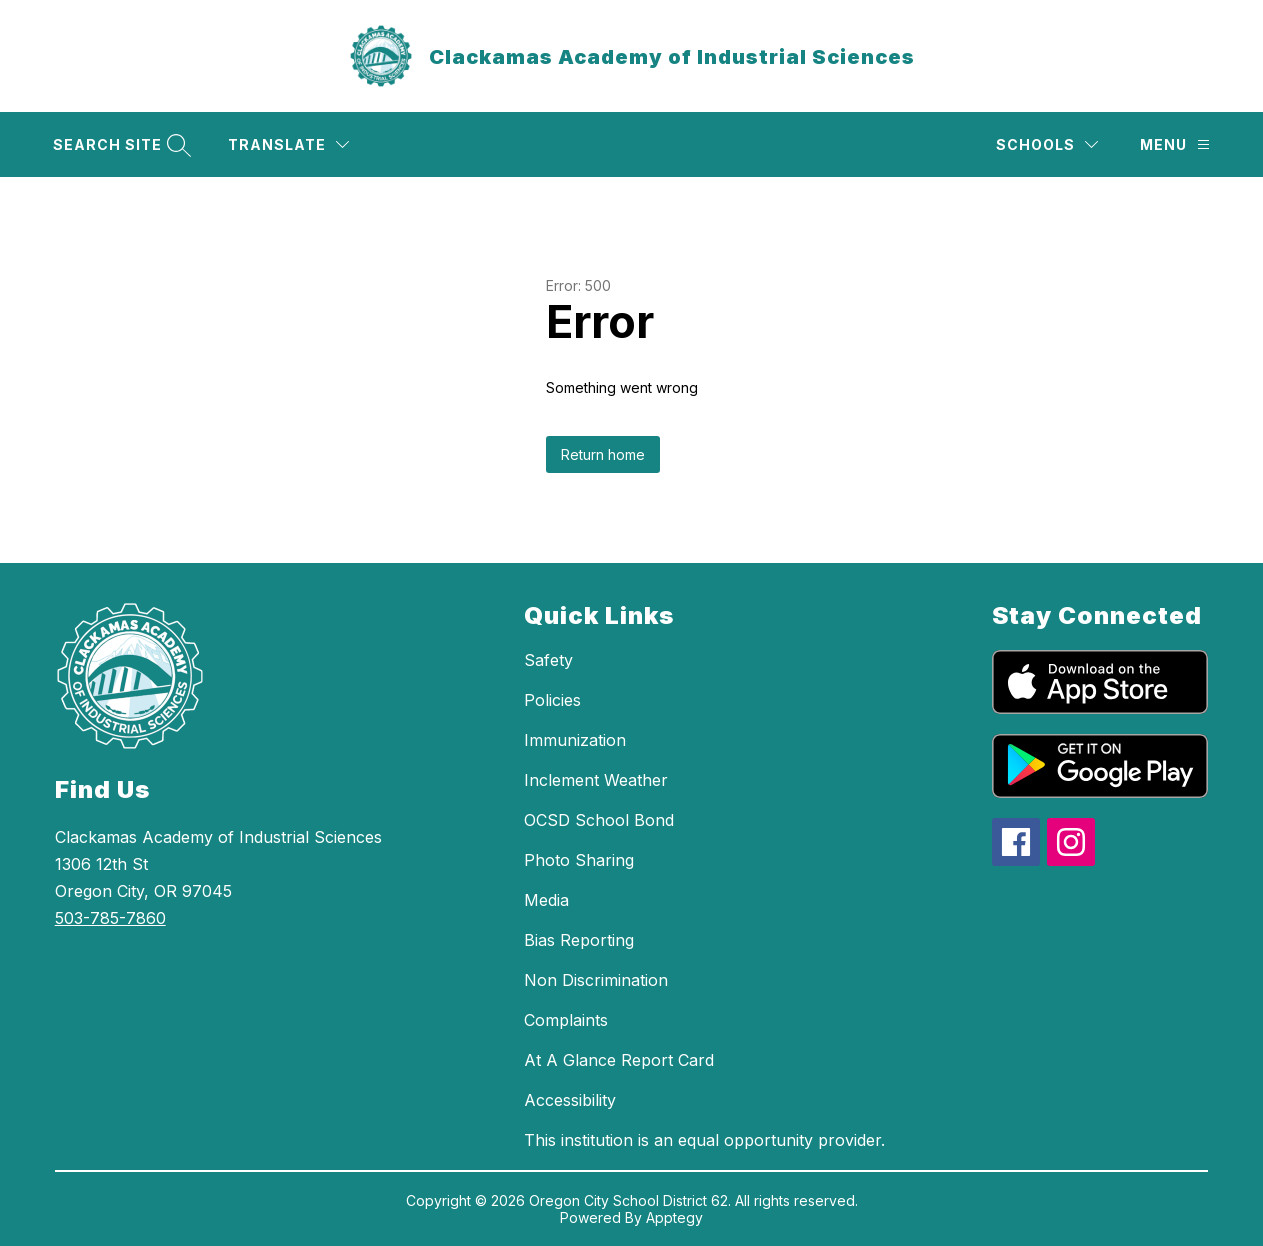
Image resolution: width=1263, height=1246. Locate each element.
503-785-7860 (110, 918)
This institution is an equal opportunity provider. (704, 1140)
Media (546, 900)
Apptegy (674, 1217)
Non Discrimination (596, 980)
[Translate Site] (288, 144)
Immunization (575, 740)
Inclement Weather (596, 780)
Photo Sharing (579, 860)
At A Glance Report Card (619, 1060)
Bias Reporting (579, 940)
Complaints (566, 1020)
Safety (548, 660)
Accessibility (570, 1100)
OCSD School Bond (599, 820)
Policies (552, 700)
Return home (603, 454)
